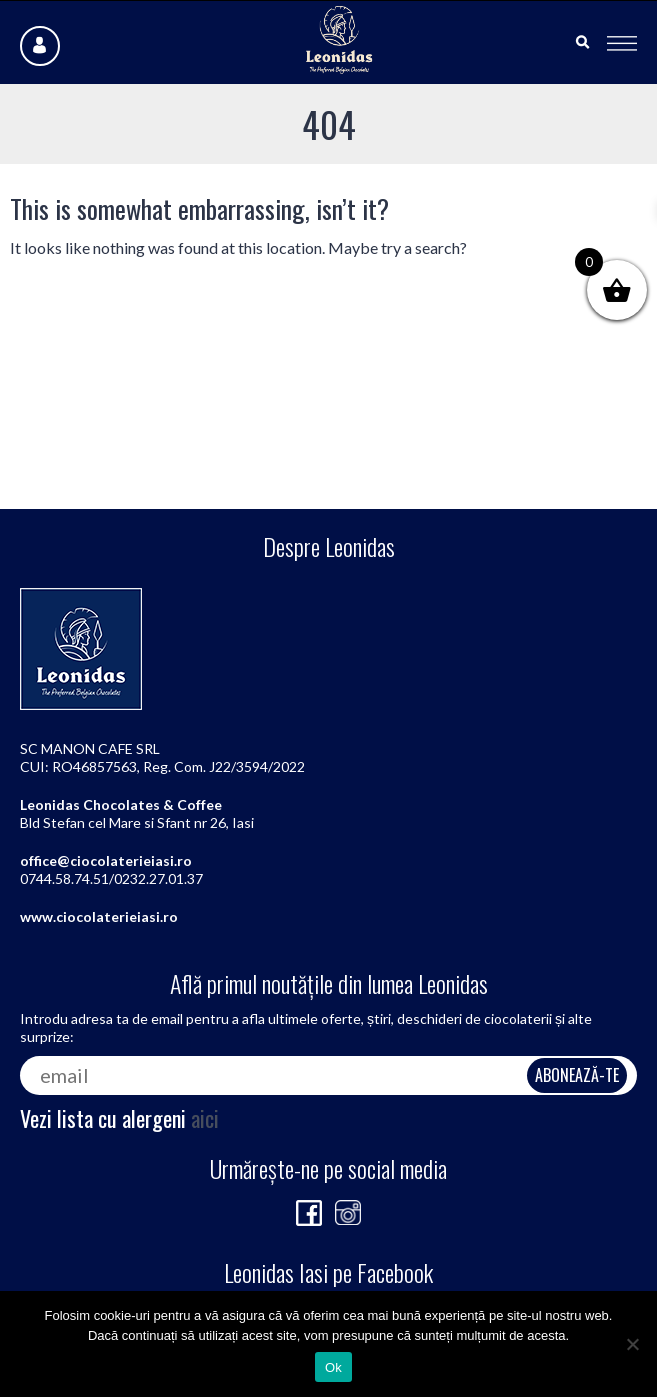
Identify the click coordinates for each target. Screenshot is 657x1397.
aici (205, 1118)
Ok (333, 1367)
